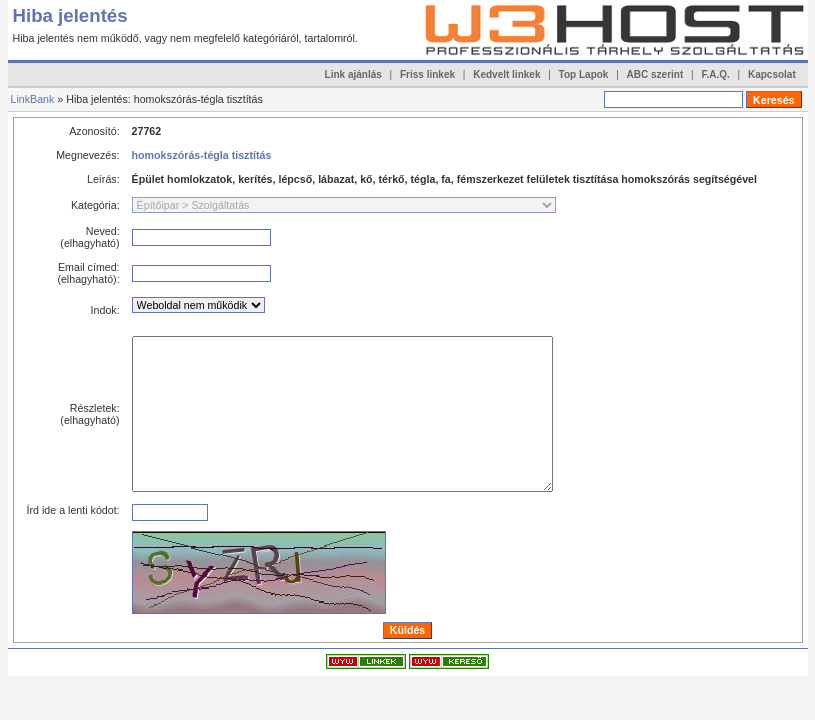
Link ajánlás (353, 74)
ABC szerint (655, 74)
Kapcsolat (772, 74)
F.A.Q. (715, 74)
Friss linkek (427, 74)
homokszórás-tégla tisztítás (202, 155)
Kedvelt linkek (506, 74)
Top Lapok (584, 74)
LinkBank (33, 99)
